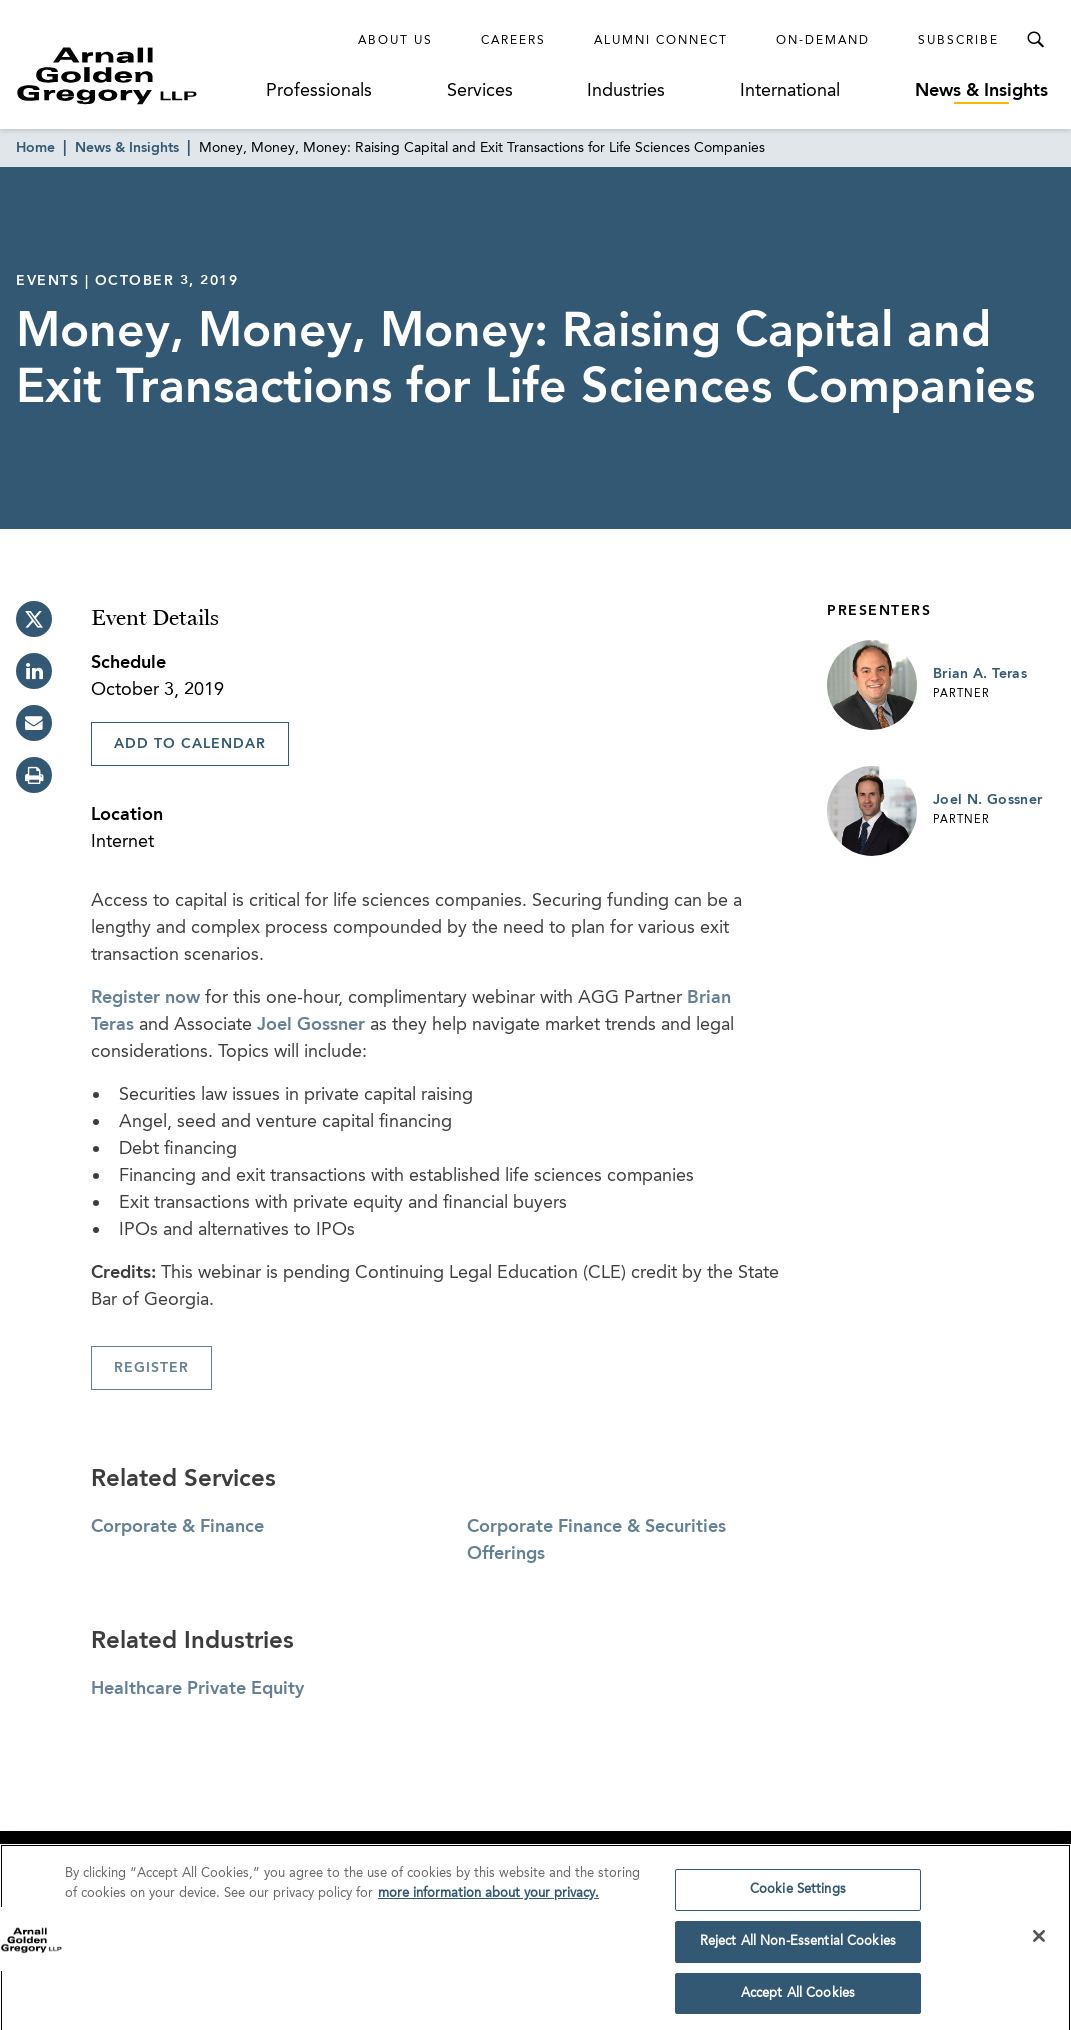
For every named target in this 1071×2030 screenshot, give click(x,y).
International (790, 91)
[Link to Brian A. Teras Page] (872, 685)
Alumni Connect (661, 41)
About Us (395, 41)
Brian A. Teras (980, 674)
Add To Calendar (190, 744)
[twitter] (34, 619)
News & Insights (981, 91)
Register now (145, 998)
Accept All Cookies (798, 2000)
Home (35, 148)
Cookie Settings (798, 1897)
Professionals (319, 91)
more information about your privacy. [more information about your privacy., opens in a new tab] (488, 1900)
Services (480, 91)
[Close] (1039, 1944)
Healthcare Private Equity (197, 1689)
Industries (626, 91)
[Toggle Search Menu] (1035, 40)
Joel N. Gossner (987, 800)
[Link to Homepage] (137, 75)
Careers (513, 41)
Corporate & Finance (177, 1527)
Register (151, 1368)
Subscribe (958, 41)
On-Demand (823, 41)
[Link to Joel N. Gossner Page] (872, 811)
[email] (34, 723)
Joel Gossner (311, 1025)
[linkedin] (34, 671)
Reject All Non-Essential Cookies (798, 1948)
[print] (34, 775)
